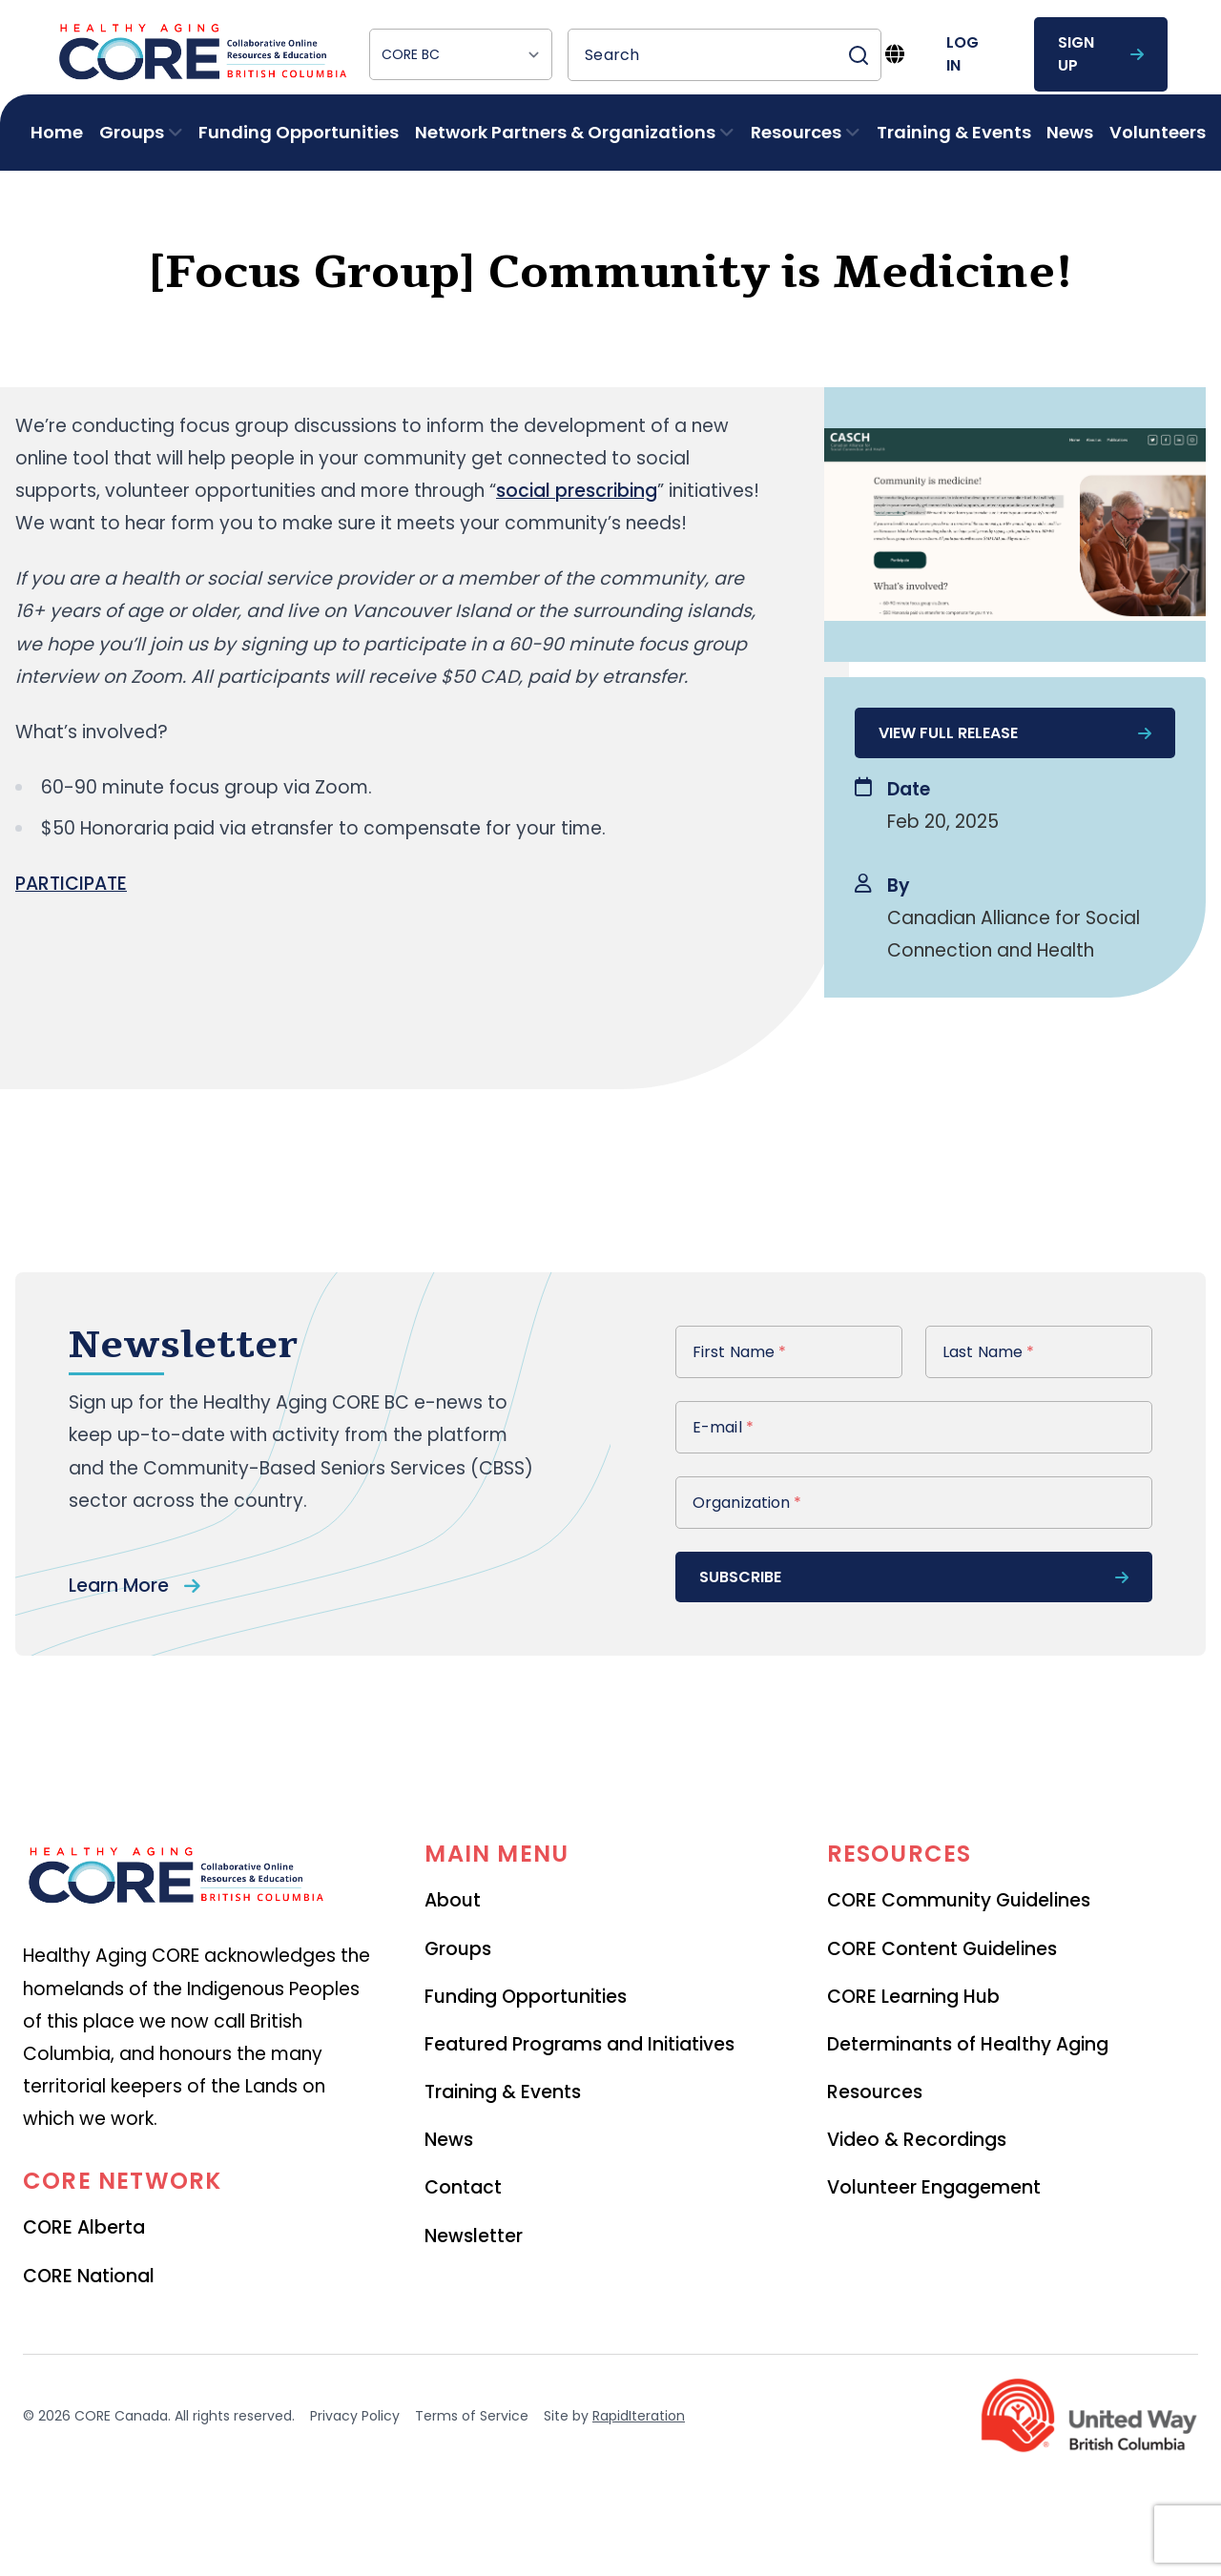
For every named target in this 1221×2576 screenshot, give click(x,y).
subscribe (913, 1585)
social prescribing (576, 491)
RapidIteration (638, 2423)
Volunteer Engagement (934, 2195)
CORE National (89, 2284)
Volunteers (1157, 132)
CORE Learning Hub (913, 2004)
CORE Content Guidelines (942, 1956)
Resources (874, 2099)
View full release (1015, 733)
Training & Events (954, 132)
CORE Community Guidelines (958, 1908)
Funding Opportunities (298, 132)
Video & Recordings (916, 2147)
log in (962, 53)
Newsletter (473, 2244)
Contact (463, 2195)
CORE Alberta (84, 2235)
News (1069, 132)
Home (57, 132)
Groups (457, 1956)
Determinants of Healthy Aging (967, 2052)
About (452, 1908)
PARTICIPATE (71, 883)
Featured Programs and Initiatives (579, 2052)
